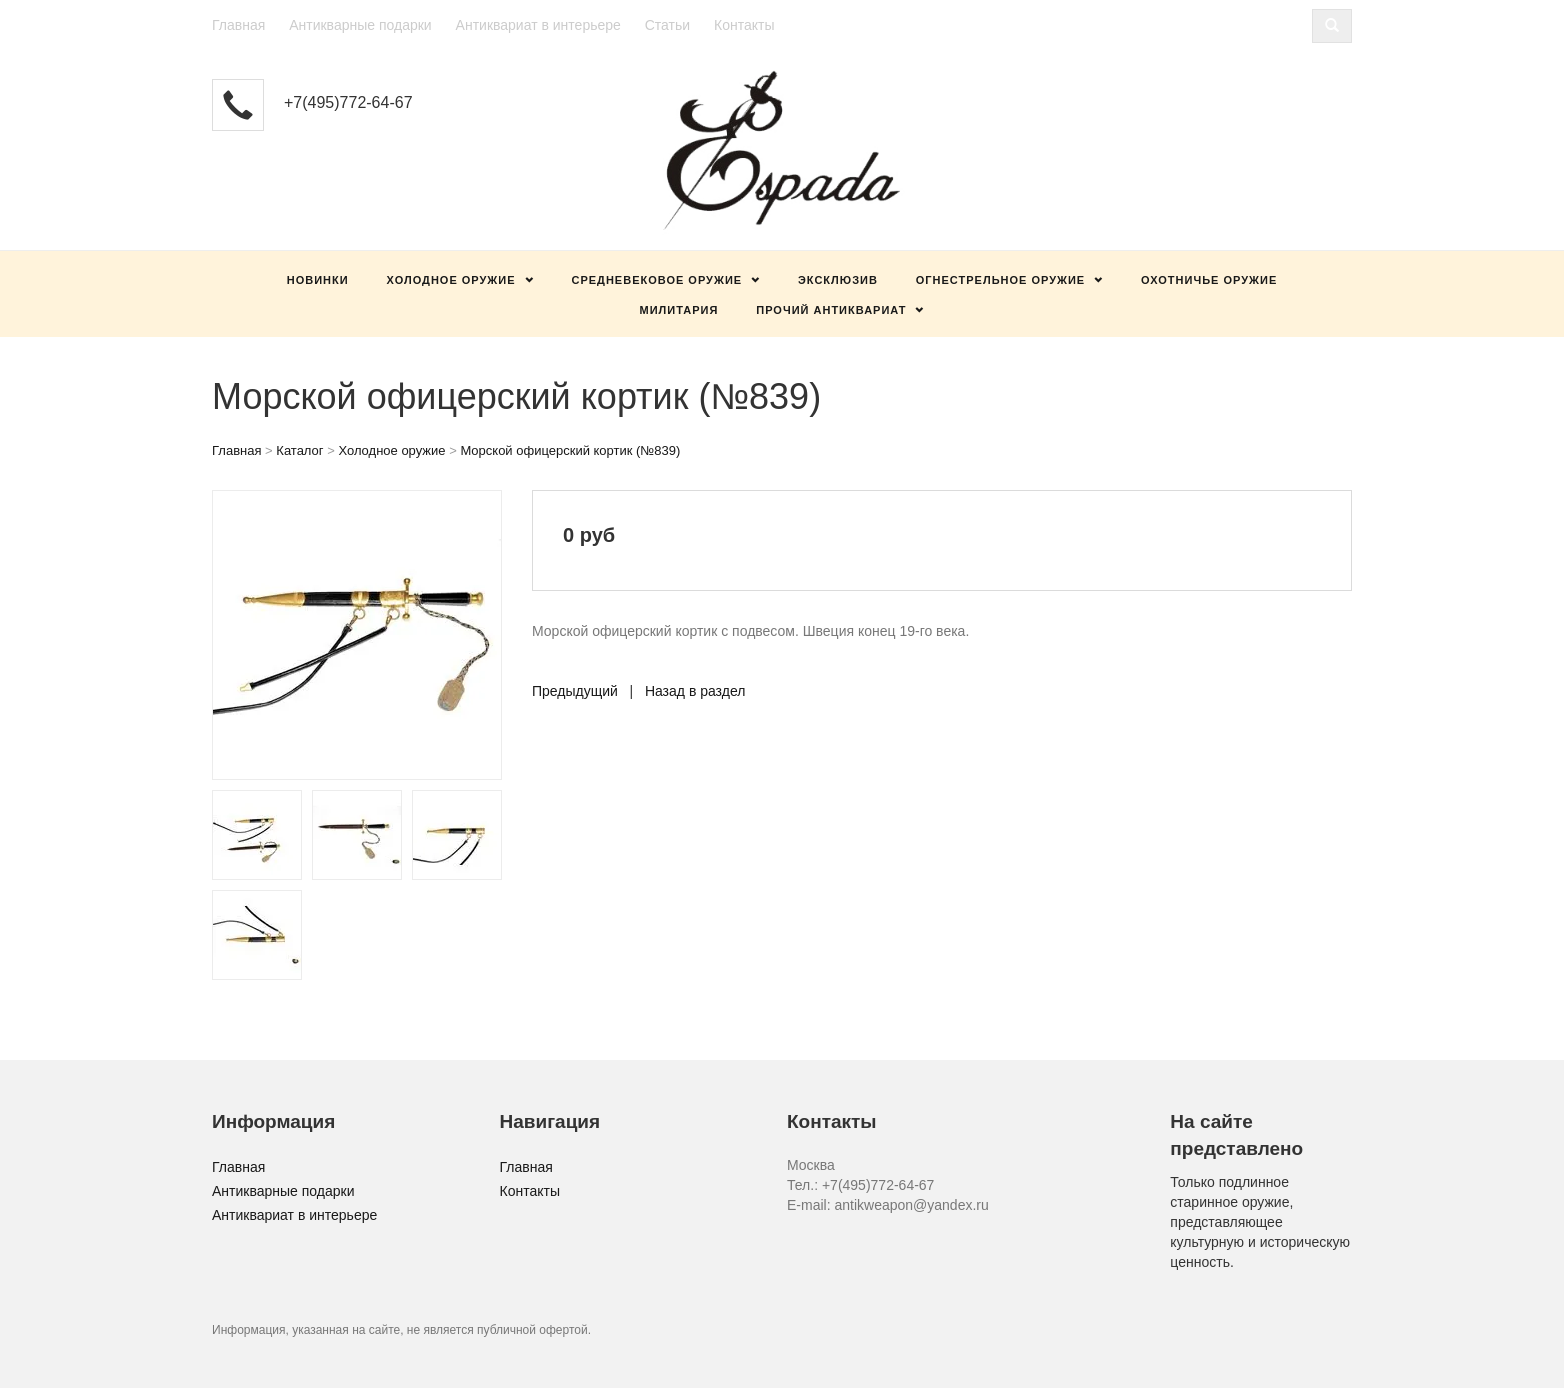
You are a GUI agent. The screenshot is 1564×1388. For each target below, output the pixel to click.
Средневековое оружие (656, 280)
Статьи (667, 25)
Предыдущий (575, 691)
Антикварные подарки (360, 25)
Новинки (318, 280)
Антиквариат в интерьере (538, 25)
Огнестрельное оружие (1000, 280)
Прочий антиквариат (831, 310)
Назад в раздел (695, 691)
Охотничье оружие (1209, 280)
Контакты (744, 25)
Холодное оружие (451, 280)
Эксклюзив (838, 280)
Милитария (679, 310)
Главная (238, 25)
